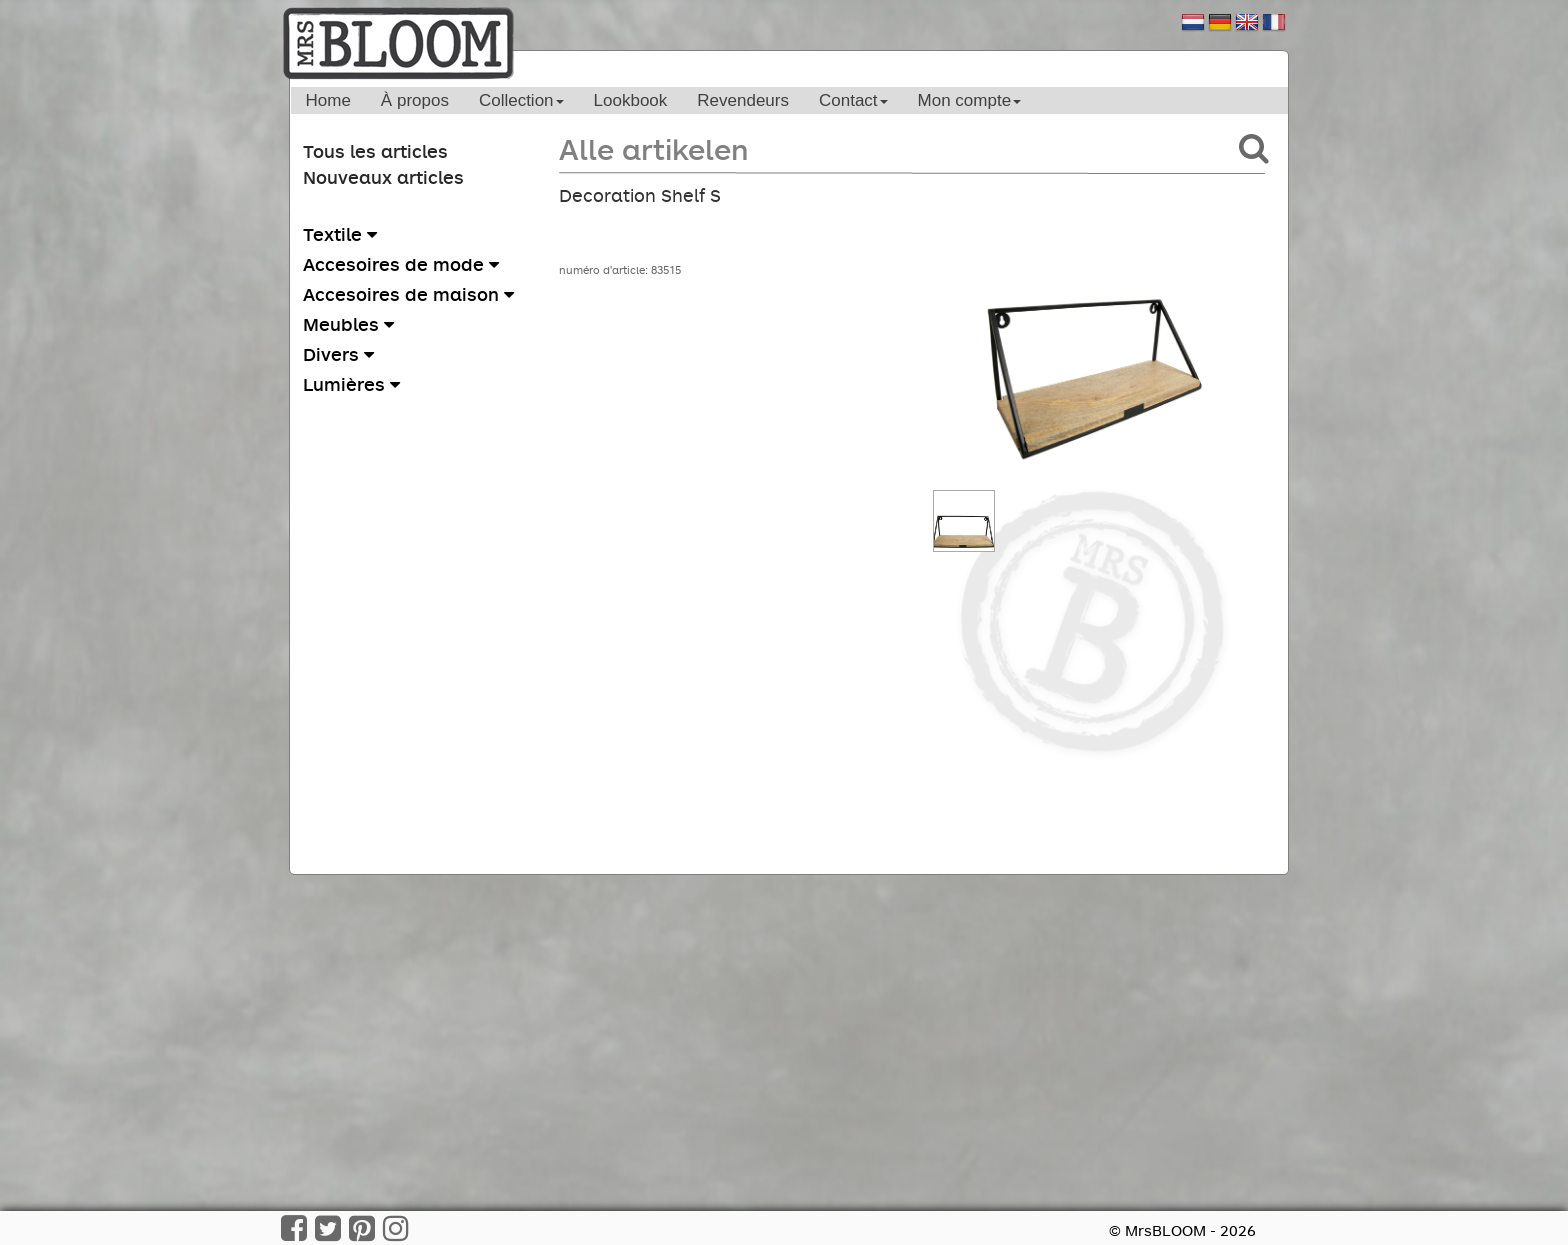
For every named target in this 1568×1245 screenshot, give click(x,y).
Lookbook (631, 100)
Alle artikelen (653, 148)
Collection (521, 100)
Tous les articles (375, 151)
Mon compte (970, 100)
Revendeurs (743, 100)
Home (328, 100)
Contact (853, 100)
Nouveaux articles (383, 177)
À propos (415, 100)
